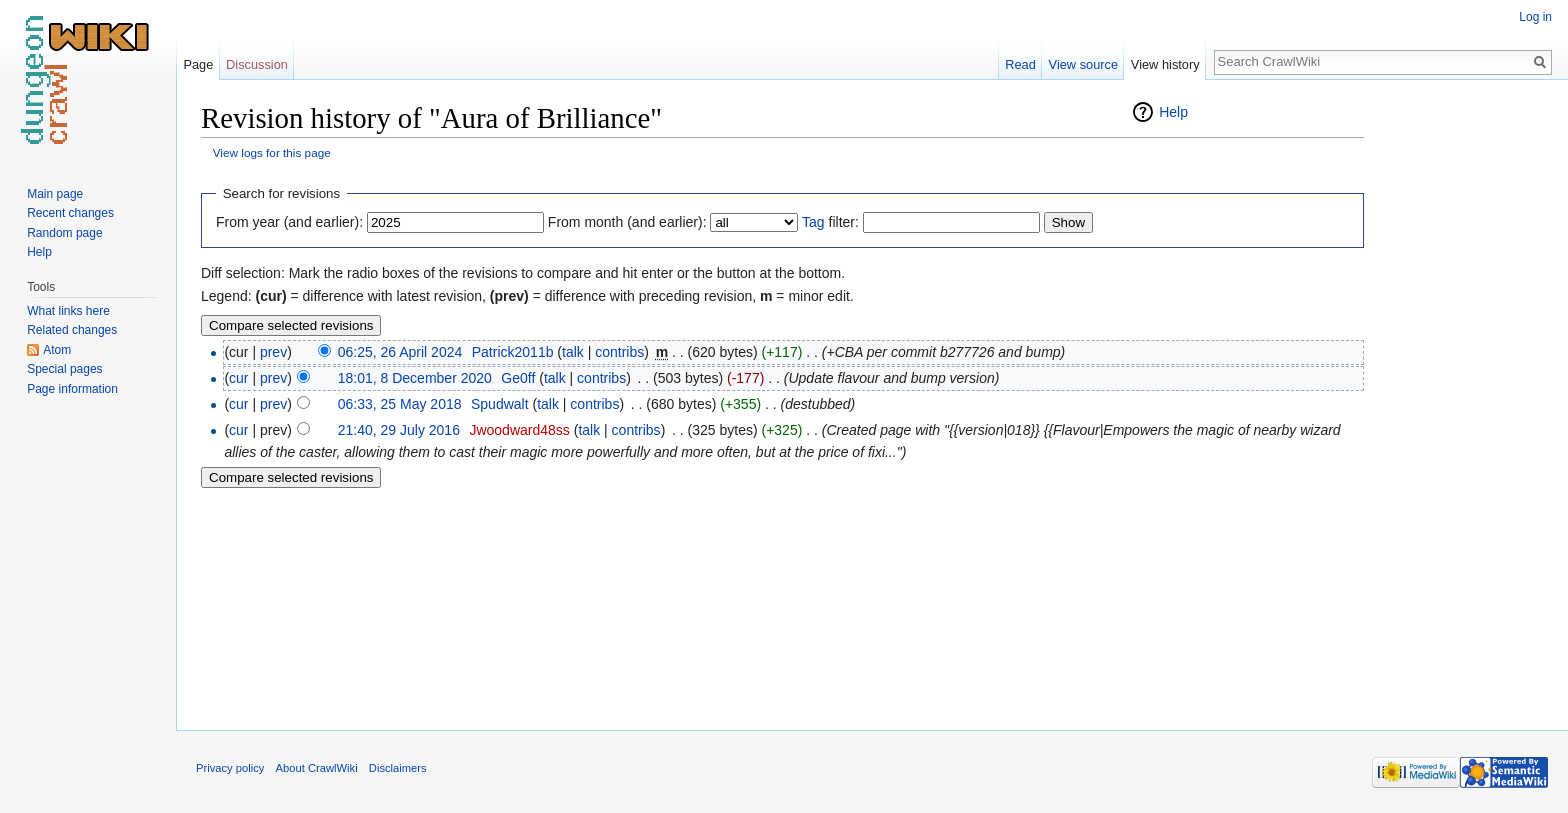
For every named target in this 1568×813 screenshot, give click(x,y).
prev (273, 352)
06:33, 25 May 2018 (400, 404)
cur (238, 378)
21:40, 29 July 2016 (399, 430)
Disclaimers (398, 768)
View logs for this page (272, 152)
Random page (64, 233)
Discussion (257, 64)
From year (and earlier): (289, 222)
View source (1083, 64)
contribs (619, 352)
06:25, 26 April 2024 (400, 352)
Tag (813, 222)
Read (1020, 64)
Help (1173, 112)
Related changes (72, 330)
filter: (830, 222)
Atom (57, 350)
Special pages (64, 369)
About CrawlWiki (317, 768)
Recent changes (70, 213)
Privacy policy (230, 768)
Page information (72, 389)
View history (1165, 64)
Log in (1535, 17)
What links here (68, 311)
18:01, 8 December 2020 (415, 378)
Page (198, 64)
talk (573, 352)
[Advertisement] (1464, 400)
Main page (55, 194)
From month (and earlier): (627, 222)
